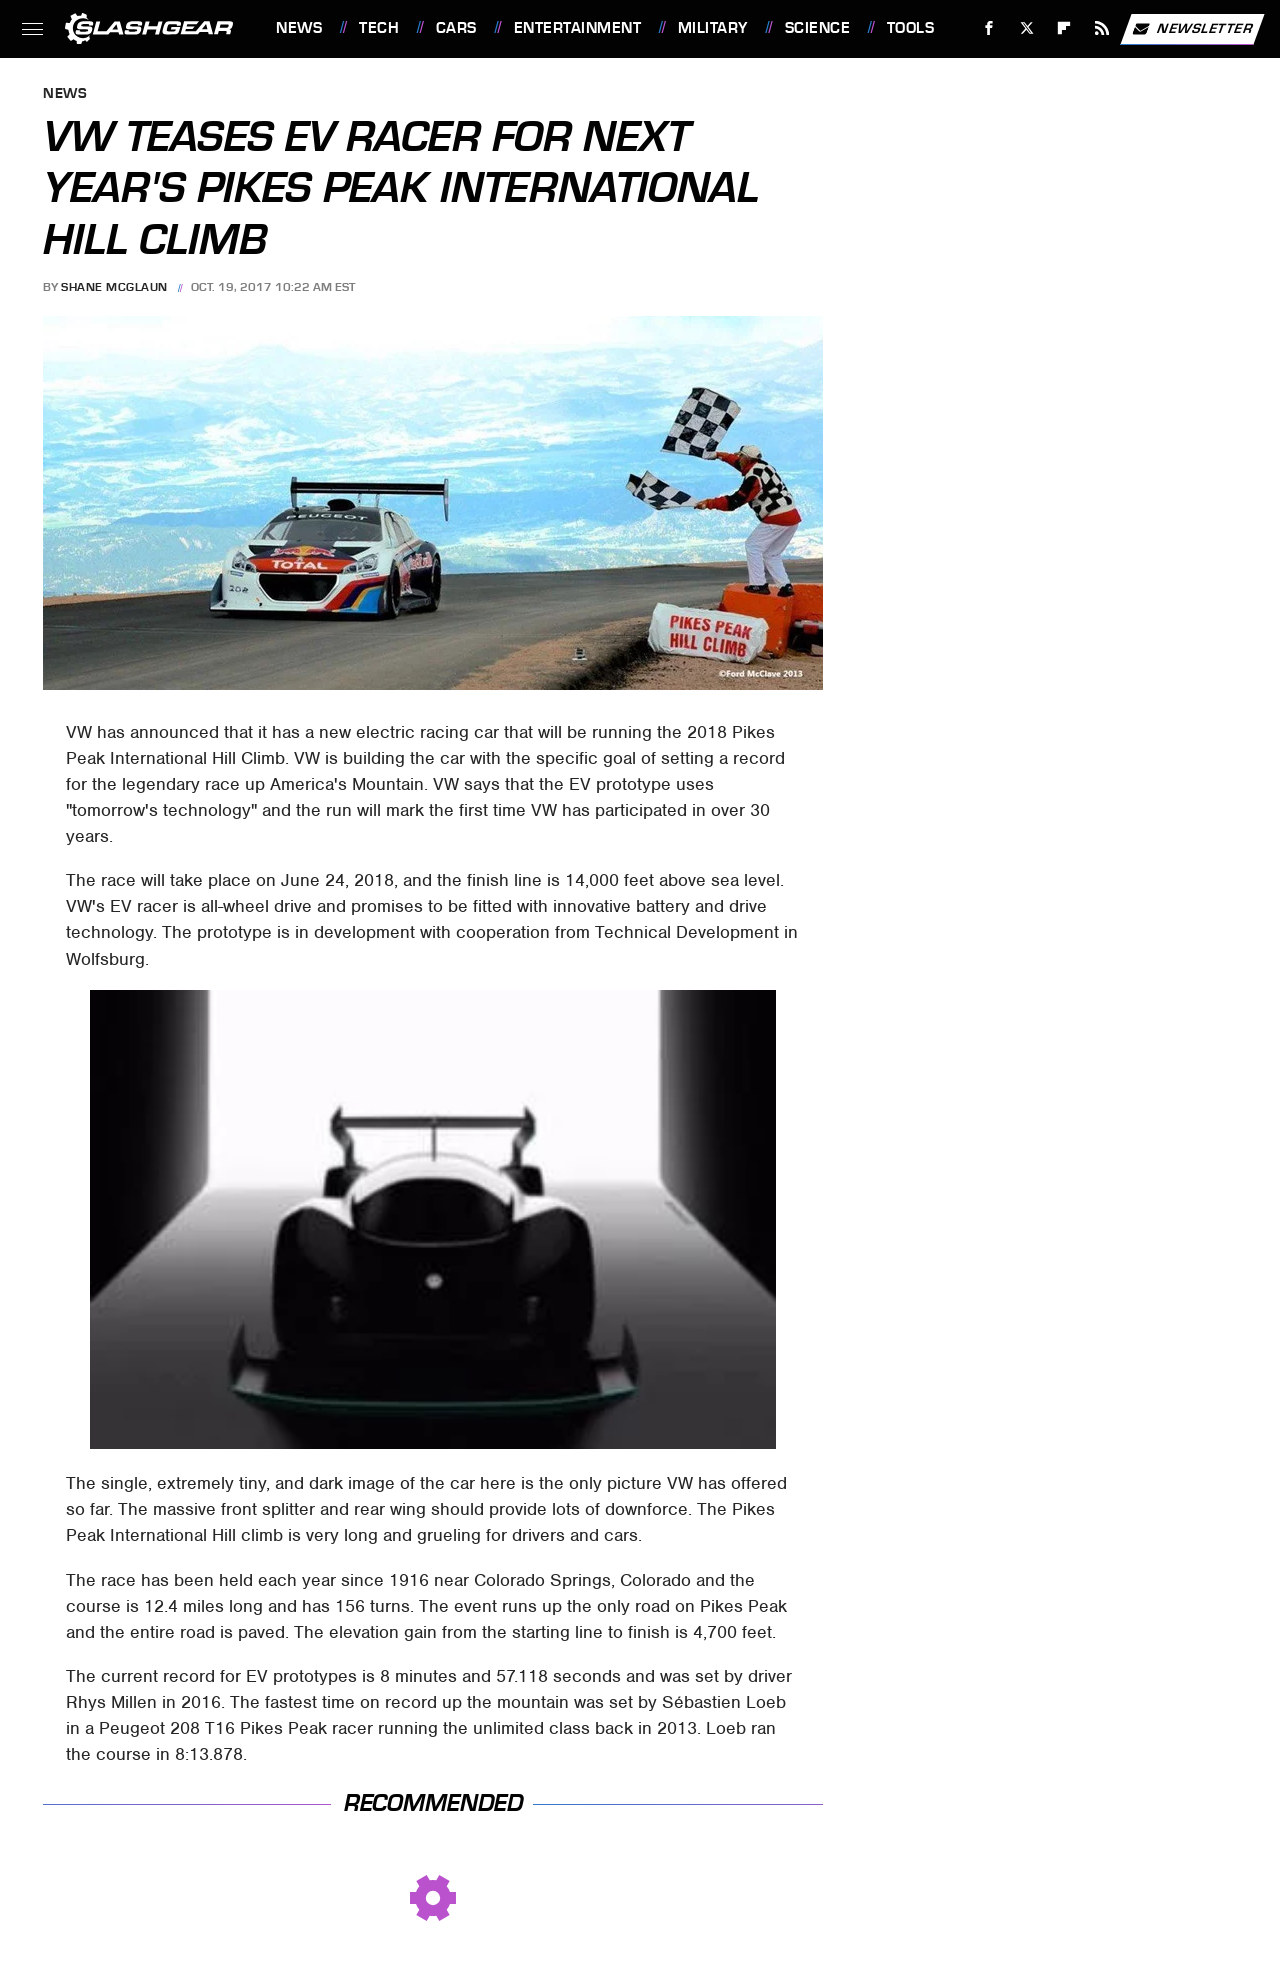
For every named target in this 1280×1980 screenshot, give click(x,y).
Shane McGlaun (114, 287)
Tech (379, 28)
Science (818, 28)
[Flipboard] (1064, 28)
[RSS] (1102, 28)
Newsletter (1192, 29)
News (299, 28)
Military (713, 28)
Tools (911, 28)
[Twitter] (1026, 28)
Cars (456, 28)
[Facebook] (989, 28)
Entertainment (578, 28)
